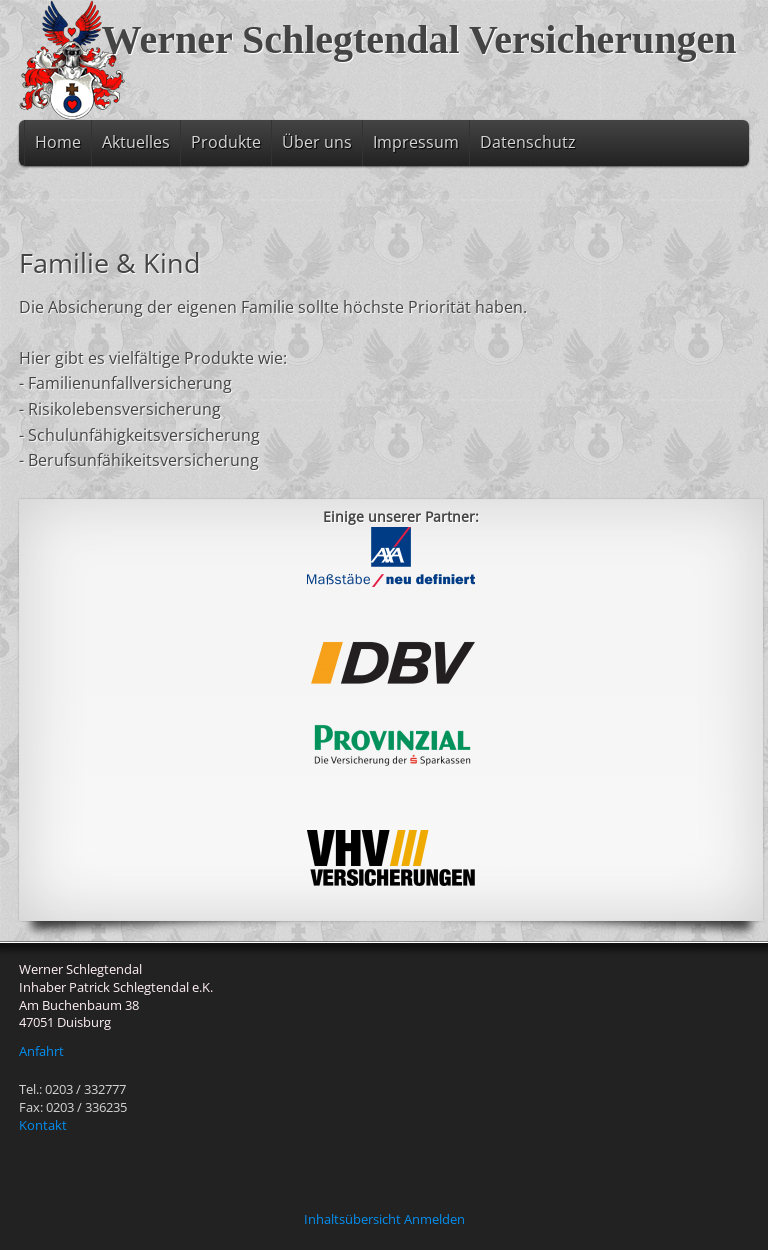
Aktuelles (136, 142)
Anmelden (434, 1219)
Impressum (416, 142)
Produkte (226, 142)
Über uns (317, 142)
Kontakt (43, 1125)
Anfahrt (41, 1051)
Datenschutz (528, 142)
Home (58, 142)
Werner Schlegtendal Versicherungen (419, 39)
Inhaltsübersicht (352, 1219)
